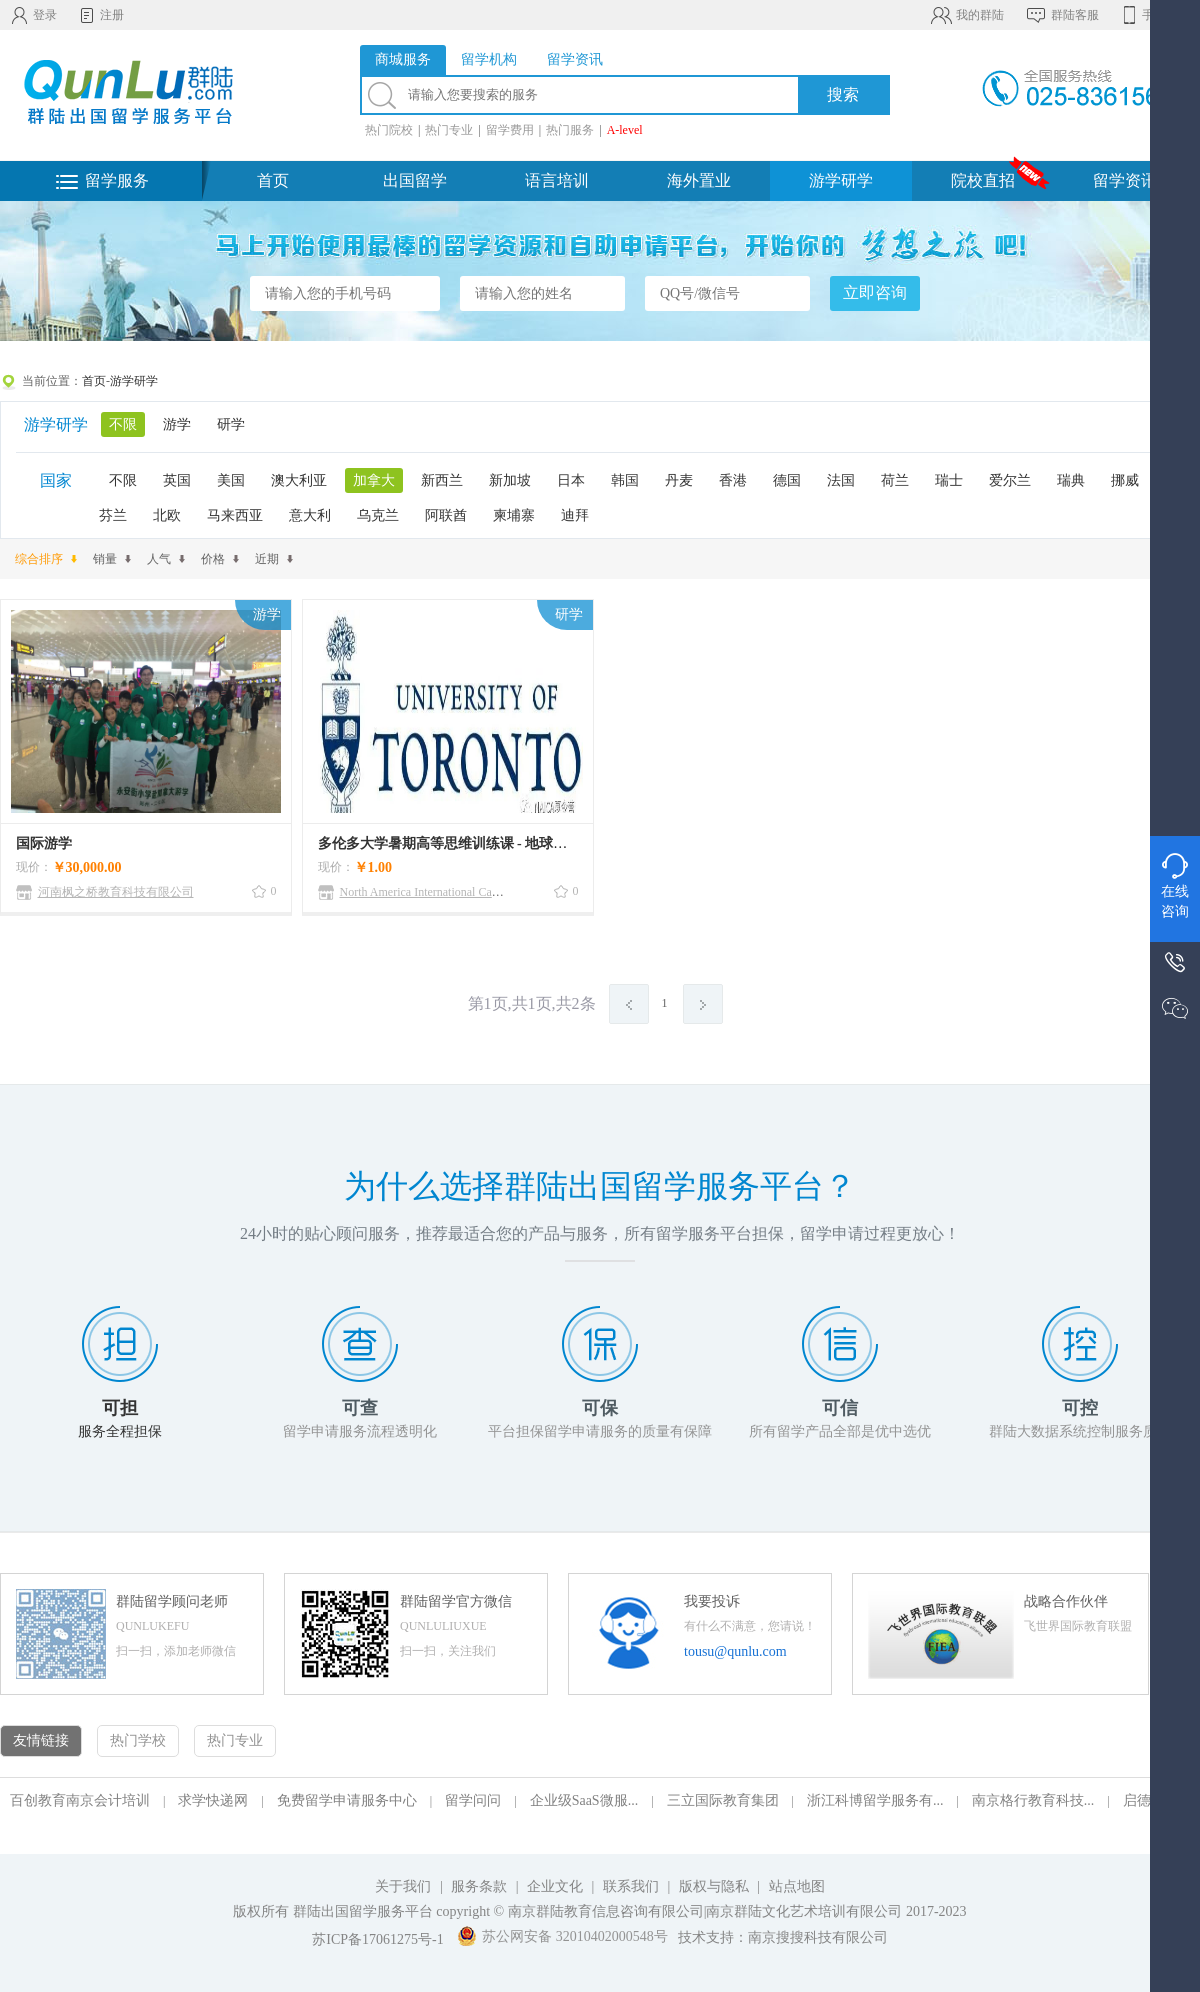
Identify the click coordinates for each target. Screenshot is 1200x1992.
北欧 (167, 515)
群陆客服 (1061, 15)
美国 (231, 480)
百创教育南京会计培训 (80, 1800)
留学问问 (473, 1800)
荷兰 (895, 480)
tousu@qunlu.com (735, 1651)
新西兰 (442, 480)
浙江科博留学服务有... (875, 1800)
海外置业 (699, 180)
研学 (231, 424)
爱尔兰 (1010, 480)
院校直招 (983, 180)
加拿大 (374, 480)
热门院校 (389, 130)
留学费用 (510, 130)
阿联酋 (446, 515)
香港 (733, 480)
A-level (625, 130)
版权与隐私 (714, 1886)
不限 (123, 424)
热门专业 (449, 130)
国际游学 (44, 843)
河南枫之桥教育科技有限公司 (116, 892)
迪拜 (575, 515)
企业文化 (555, 1886)
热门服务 (570, 130)
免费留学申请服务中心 (347, 1800)
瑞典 (1071, 480)
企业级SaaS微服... (584, 1800)
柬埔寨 (514, 515)
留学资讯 (1125, 180)
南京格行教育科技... (1033, 1800)
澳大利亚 (299, 480)
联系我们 (633, 1886)
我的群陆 (966, 15)
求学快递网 (213, 1800)
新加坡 (510, 480)
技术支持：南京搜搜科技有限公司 (783, 1937)
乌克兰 (378, 515)
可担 (120, 1408)
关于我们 (403, 1886)
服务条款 (479, 1886)
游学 (177, 424)
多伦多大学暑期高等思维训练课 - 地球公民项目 (464, 843)
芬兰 (113, 515)
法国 (841, 480)
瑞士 (949, 480)
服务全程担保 (120, 1431)
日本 (571, 480)
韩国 (625, 480)
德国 (787, 480)
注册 (100, 15)
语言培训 (557, 180)
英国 (177, 480)
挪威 (1125, 480)
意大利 (310, 515)
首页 (273, 180)
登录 (33, 15)
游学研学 (841, 180)
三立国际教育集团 (723, 1800)
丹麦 (679, 480)
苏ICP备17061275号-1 (377, 1939)
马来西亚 (235, 515)
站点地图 (797, 1886)
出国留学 (415, 180)
